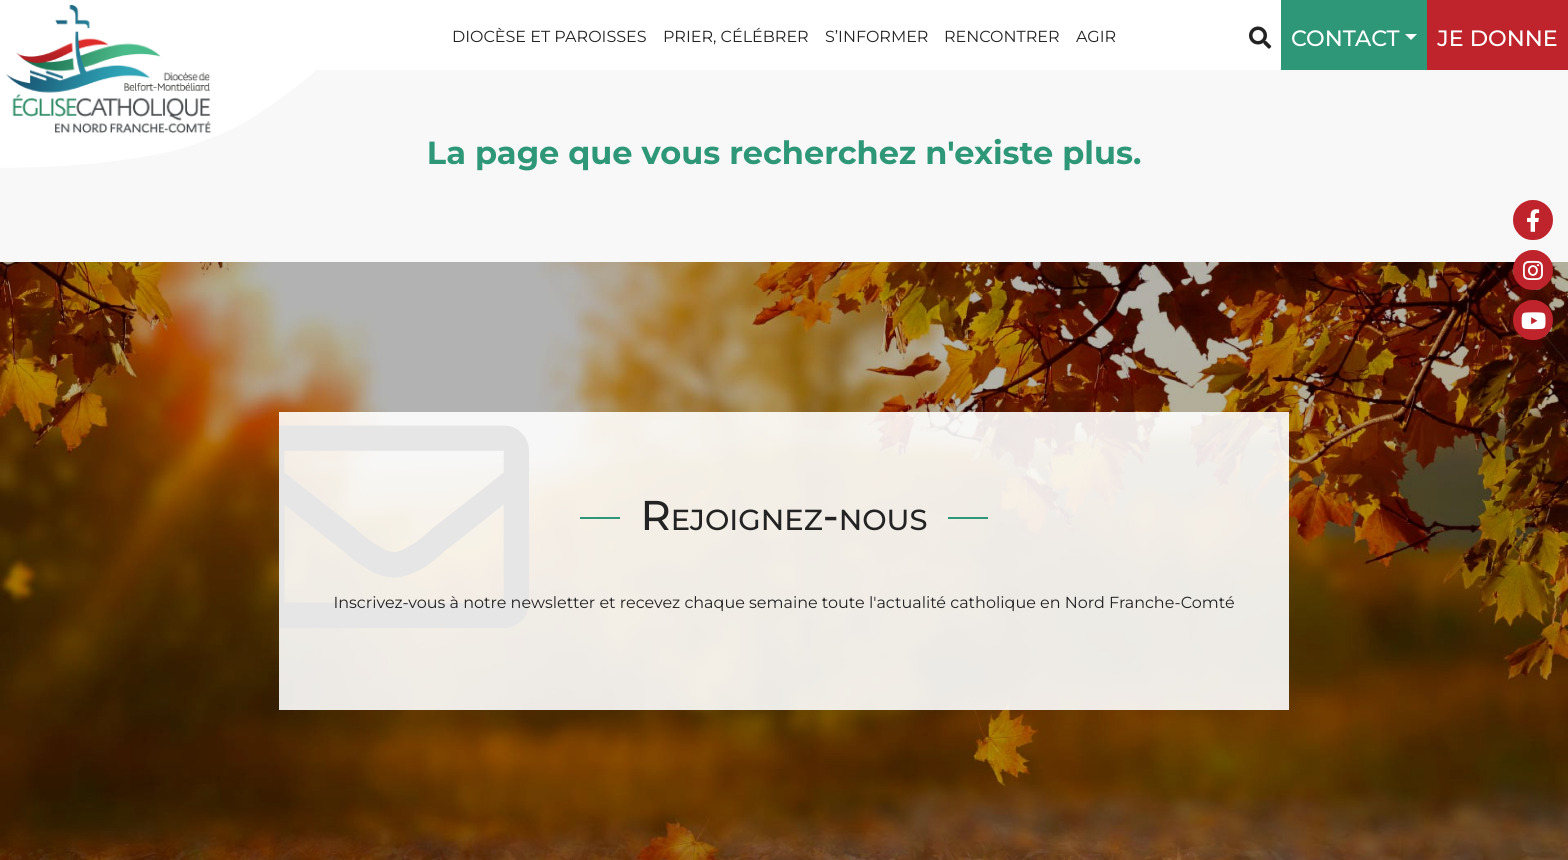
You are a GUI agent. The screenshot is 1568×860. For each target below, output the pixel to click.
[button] (1406, 35)
